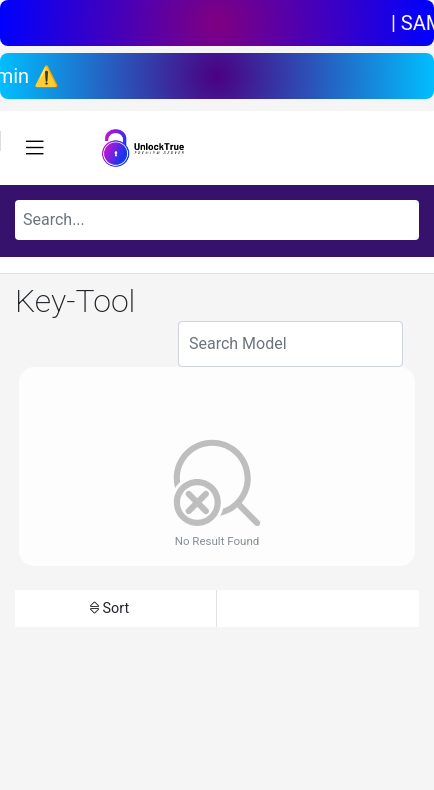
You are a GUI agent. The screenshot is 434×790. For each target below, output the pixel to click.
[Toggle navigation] (35, 148)
